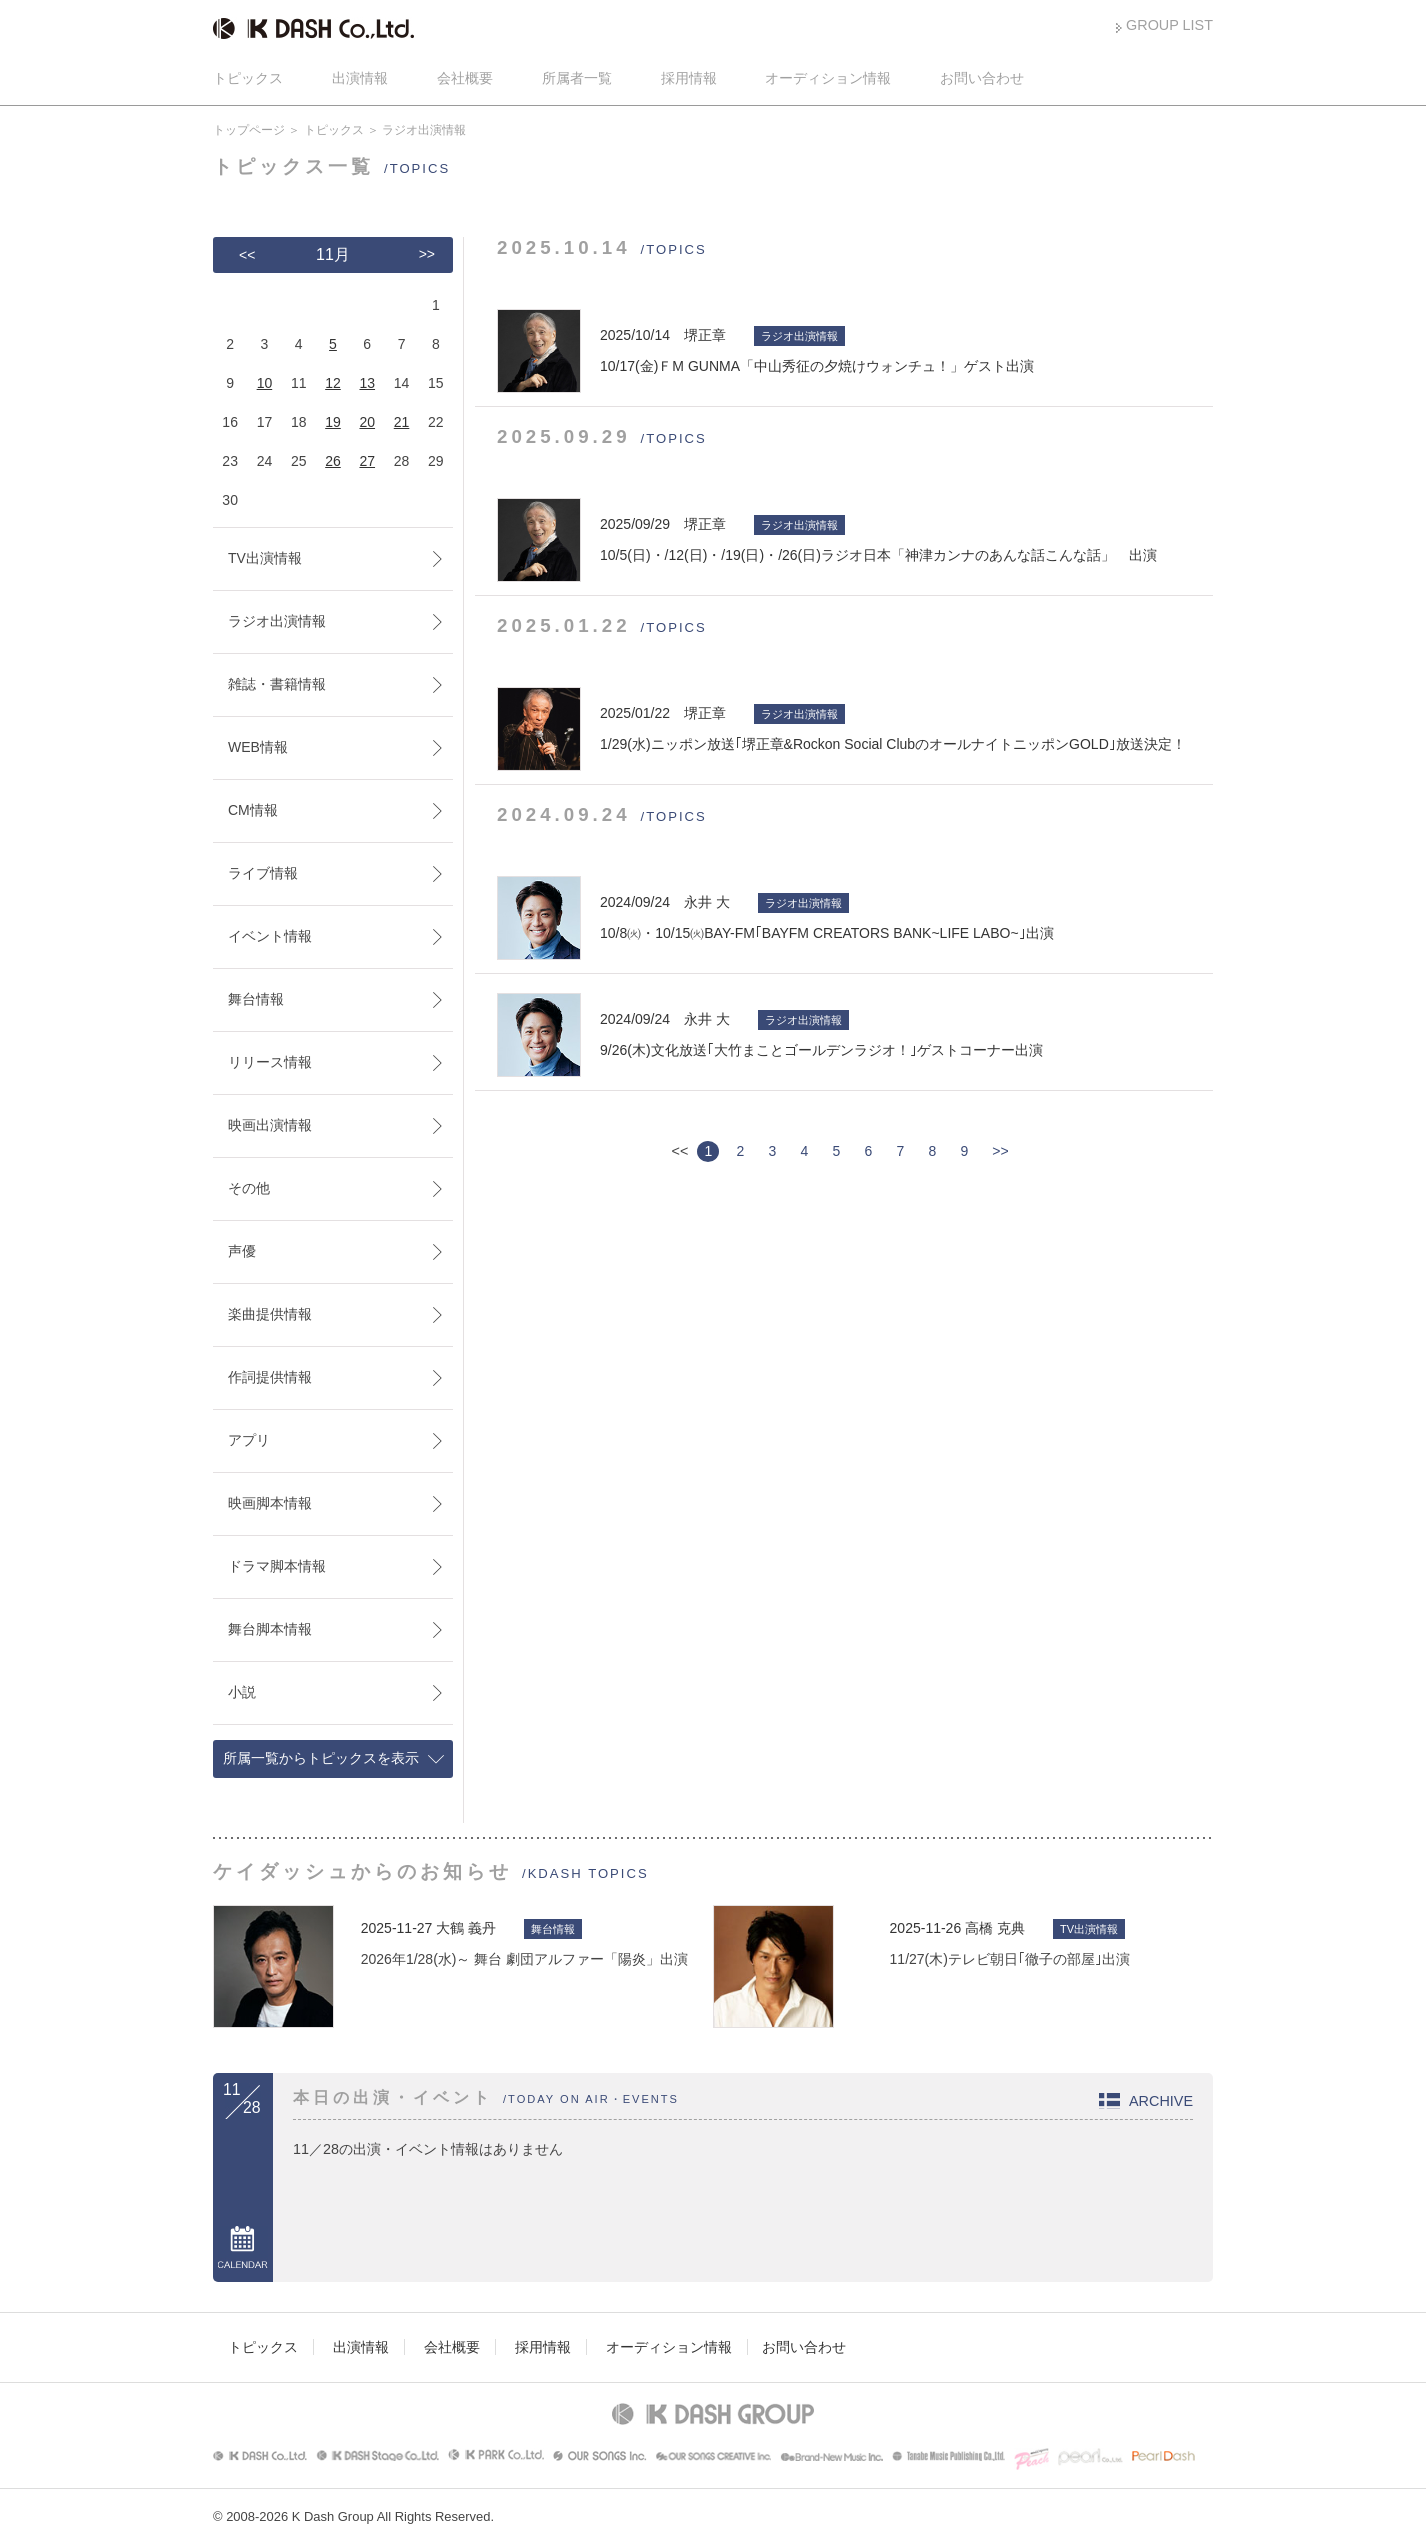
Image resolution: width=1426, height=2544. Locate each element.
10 (265, 383)
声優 (242, 1251)
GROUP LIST (1169, 25)
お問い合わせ (982, 78)
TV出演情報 (265, 558)
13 (367, 383)
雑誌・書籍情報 (277, 684)
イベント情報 (270, 936)
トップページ (249, 130)
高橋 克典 (995, 1928)
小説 (242, 1692)
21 (402, 422)
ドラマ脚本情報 (277, 1566)
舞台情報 (256, 999)
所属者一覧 (577, 78)
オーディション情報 (828, 78)
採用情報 (689, 78)
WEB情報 (258, 747)
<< (247, 255)
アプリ (249, 1440)
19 (333, 422)
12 (333, 383)
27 (367, 461)
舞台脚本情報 (270, 1629)
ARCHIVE (1161, 2101)
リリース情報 (270, 1062)
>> (1000, 1151)
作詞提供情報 (270, 1377)
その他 (249, 1188)
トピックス (248, 78)
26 (333, 461)
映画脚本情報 (270, 1503)
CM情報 (253, 810)
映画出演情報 (270, 1125)
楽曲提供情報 (270, 1314)
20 (367, 422)
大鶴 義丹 (466, 1928)
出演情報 (360, 78)
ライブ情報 (263, 873)
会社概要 (465, 78)
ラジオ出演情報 (277, 621)
